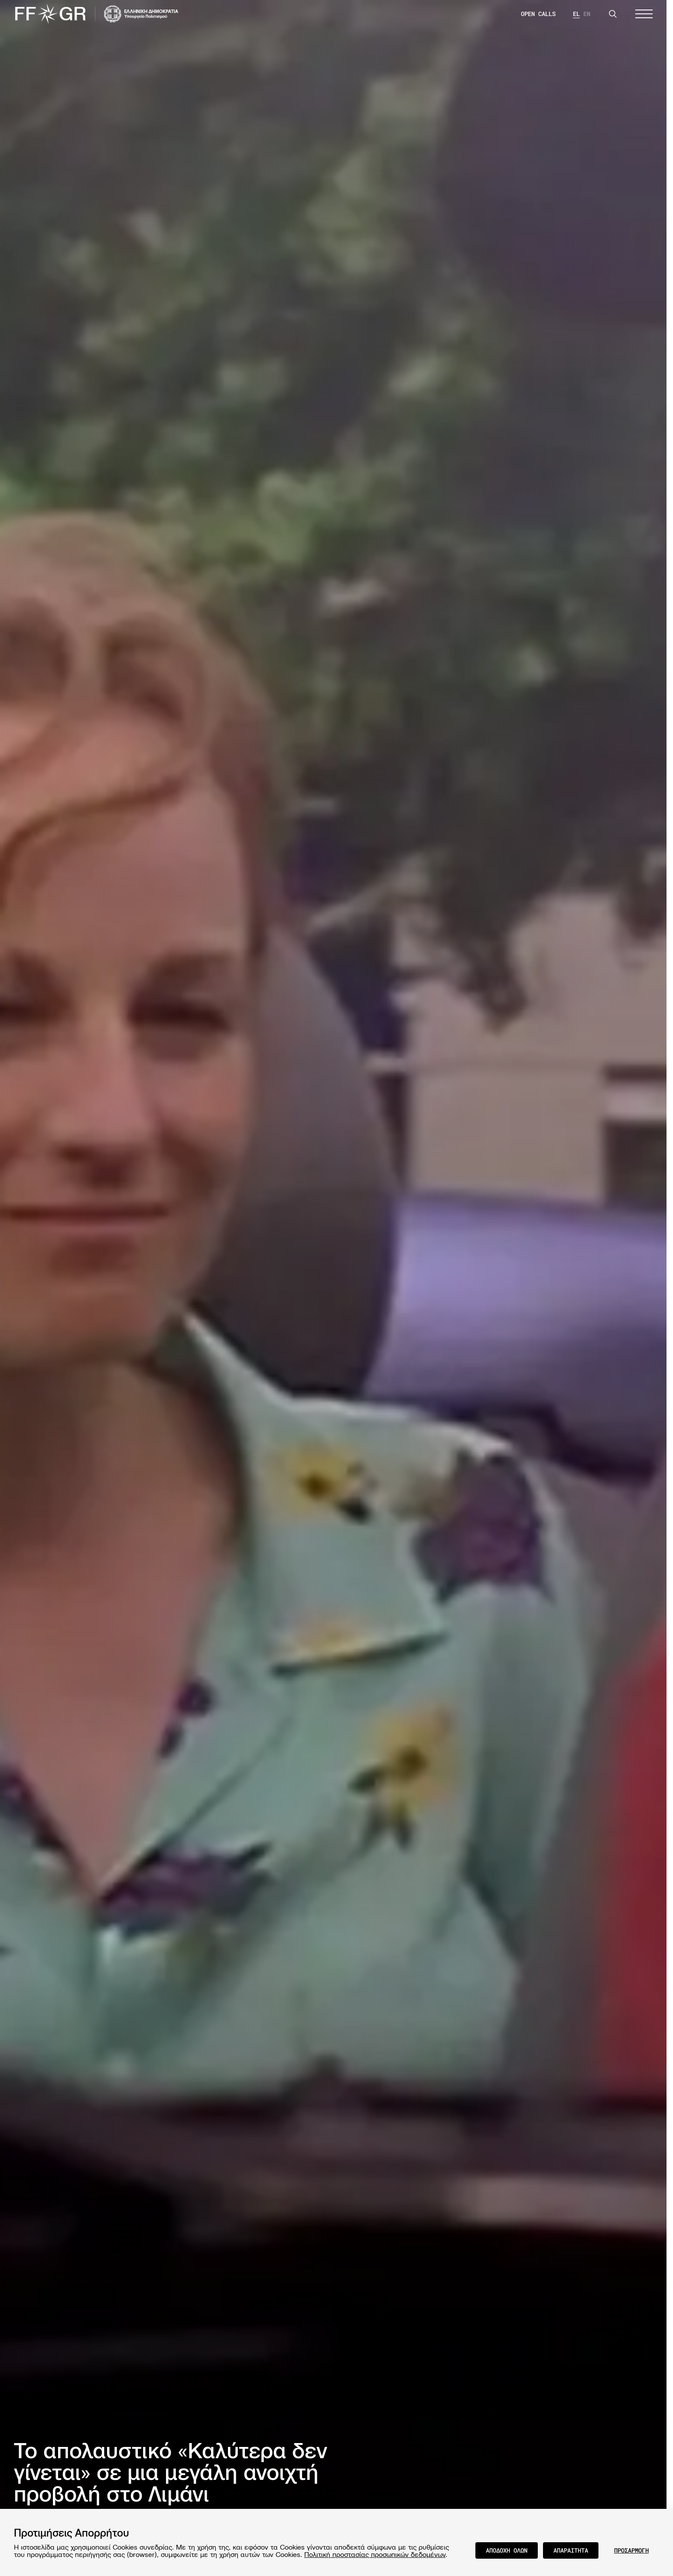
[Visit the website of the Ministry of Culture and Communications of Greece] (141, 14)
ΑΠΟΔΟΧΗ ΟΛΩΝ (506, 2550)
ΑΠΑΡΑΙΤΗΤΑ (570, 2550)
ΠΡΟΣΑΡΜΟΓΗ (631, 2550)
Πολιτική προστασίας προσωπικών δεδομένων (374, 2554)
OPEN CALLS (538, 13)
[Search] (612, 13)
